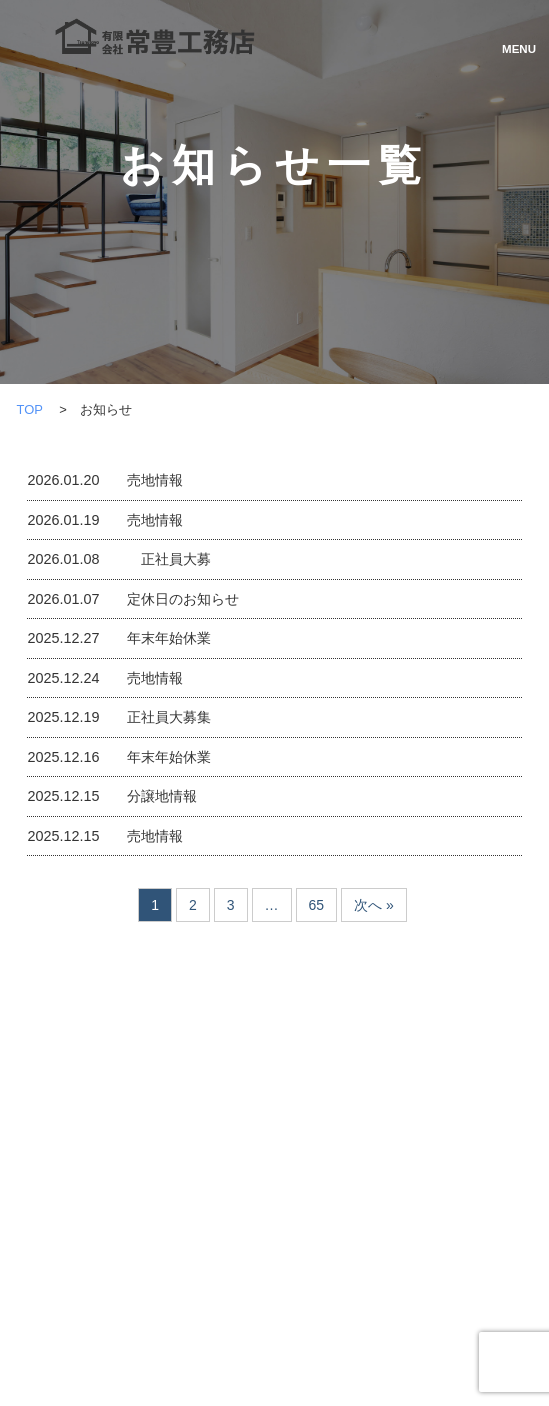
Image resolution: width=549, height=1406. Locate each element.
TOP (29, 409)
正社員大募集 (169, 717)
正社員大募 (169, 559)
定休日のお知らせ (183, 599)
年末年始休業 (169, 638)
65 (317, 905)
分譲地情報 (162, 796)
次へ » (374, 905)
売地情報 (155, 480)
